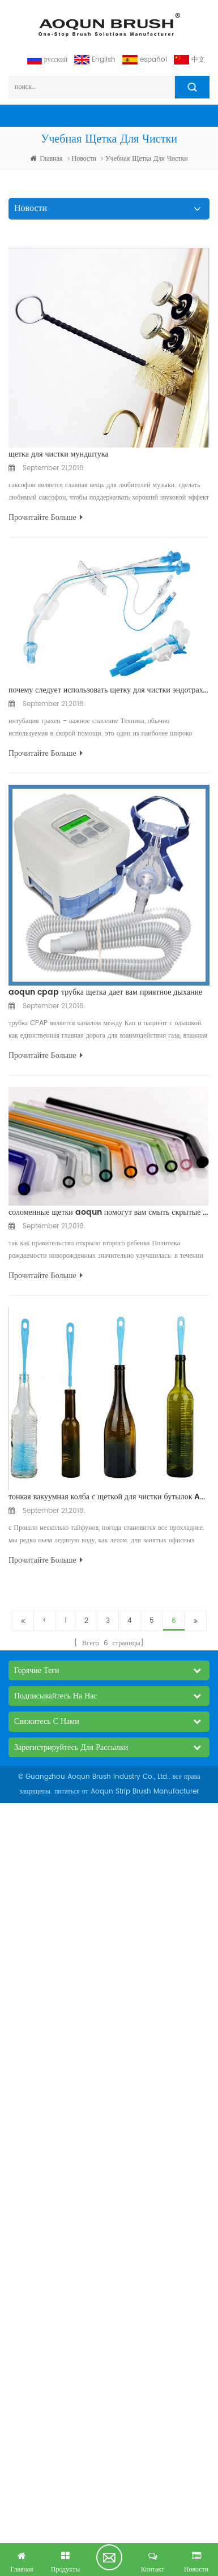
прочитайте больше (45, 517)
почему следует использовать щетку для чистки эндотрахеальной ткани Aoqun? (109, 689)
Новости (84, 158)
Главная (46, 158)
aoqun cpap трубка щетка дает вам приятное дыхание (105, 992)
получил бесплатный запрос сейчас (109, 2557)
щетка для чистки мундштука (58, 454)
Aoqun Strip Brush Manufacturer (145, 1791)
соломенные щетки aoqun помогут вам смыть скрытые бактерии (109, 1212)
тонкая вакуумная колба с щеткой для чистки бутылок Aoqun (109, 1496)
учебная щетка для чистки (146, 158)
